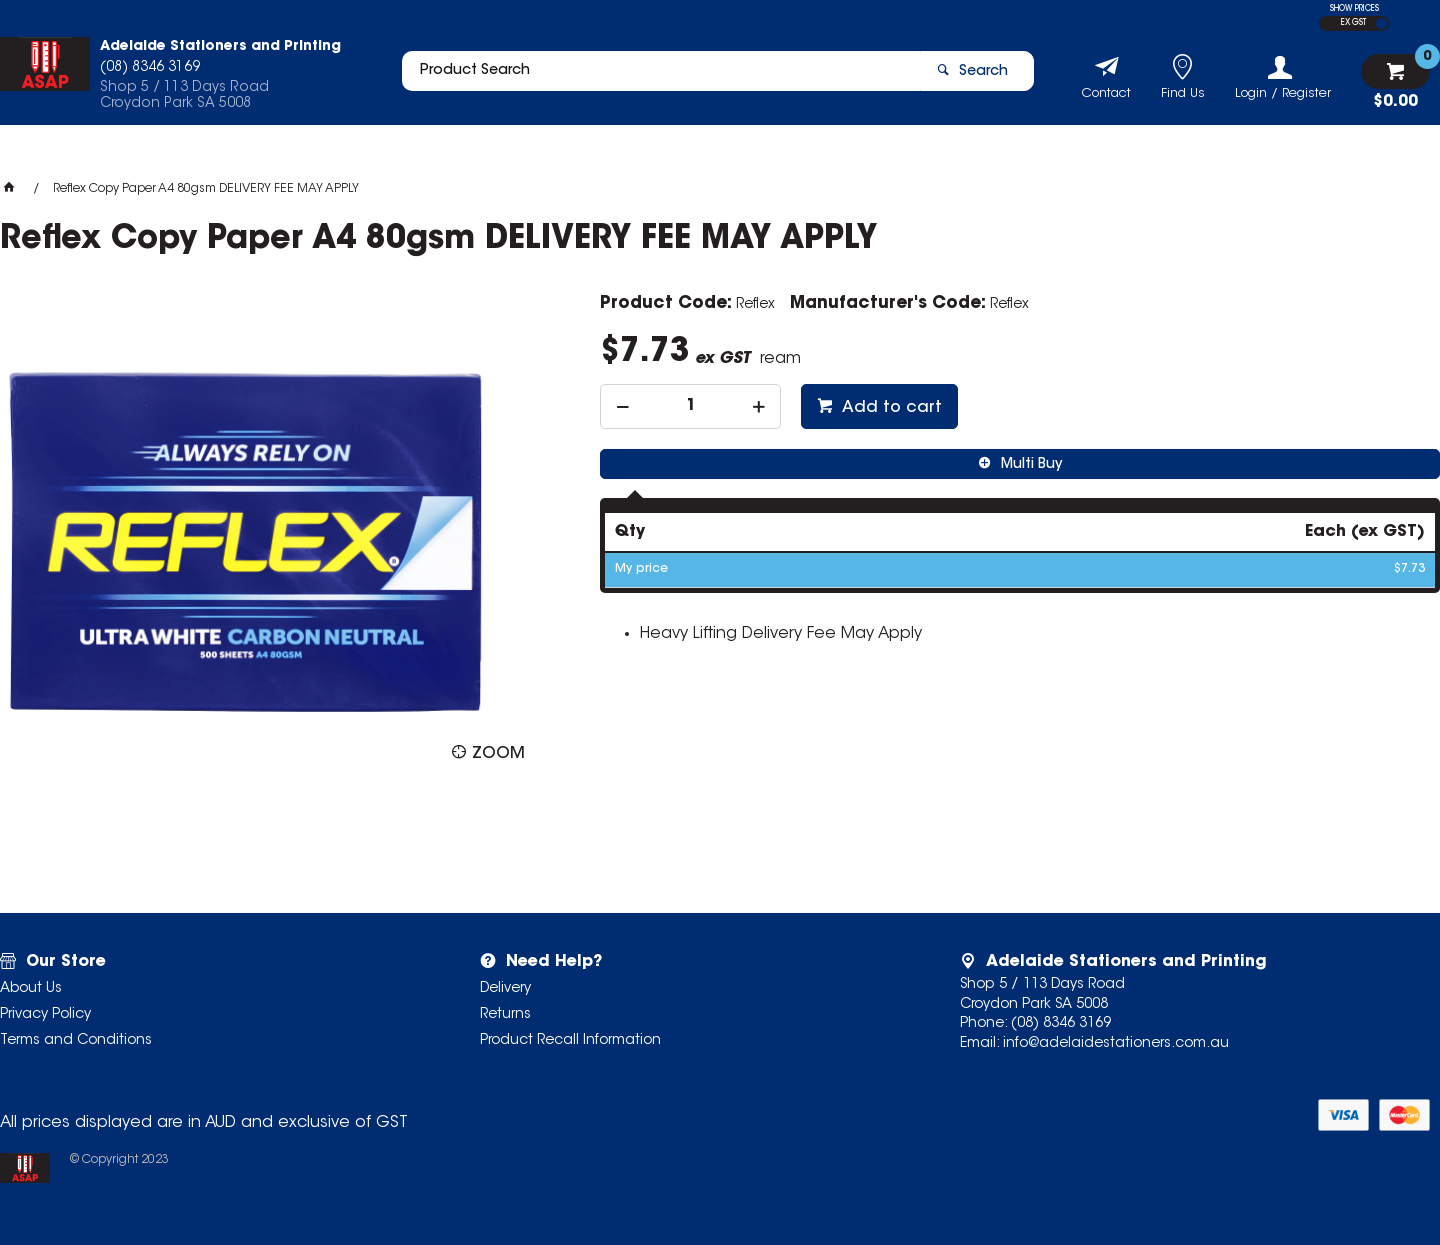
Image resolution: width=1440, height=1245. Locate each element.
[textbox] (653, 77)
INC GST (1381, 23)
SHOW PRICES (1354, 9)
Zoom (498, 754)
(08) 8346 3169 (1061, 1024)
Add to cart (890, 408)
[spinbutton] (690, 406)
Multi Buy (1029, 465)
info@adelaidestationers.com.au (1116, 1044)
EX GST (1353, 23)
